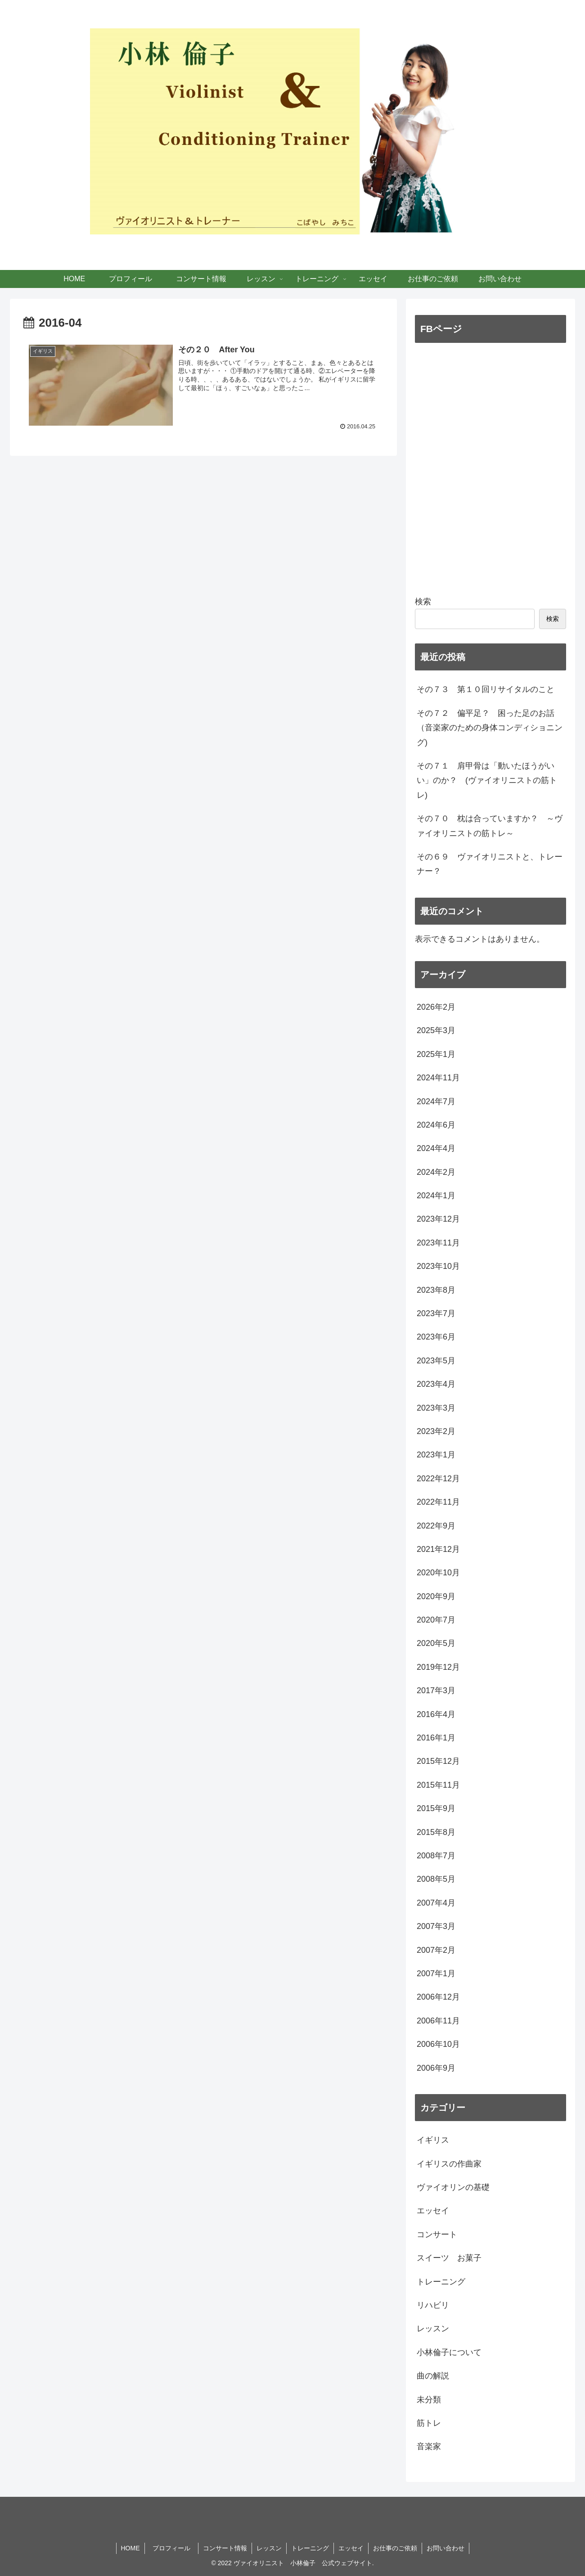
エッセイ (433, 2210)
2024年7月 (436, 1101)
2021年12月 (438, 1549)
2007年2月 (436, 1950)
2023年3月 (436, 1407)
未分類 (429, 2399)
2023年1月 (436, 1454)
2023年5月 (436, 1360)
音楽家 (429, 2446)
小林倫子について (449, 2352)
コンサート (437, 2234)
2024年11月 (438, 1077)
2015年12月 (438, 1761)
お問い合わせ (445, 2548)
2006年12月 (438, 1996)
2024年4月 (436, 1148)
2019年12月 (438, 1667)
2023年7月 (436, 1313)
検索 (423, 601)
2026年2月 (436, 1007)
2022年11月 (438, 1501)
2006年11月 (438, 2020)
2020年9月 (436, 1596)
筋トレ (429, 2423)
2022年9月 (436, 1525)
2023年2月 (436, 1431)
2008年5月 (436, 1879)
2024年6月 (436, 1124)
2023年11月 (438, 1242)
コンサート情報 (225, 2548)
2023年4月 (436, 1384)
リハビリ (433, 2305)
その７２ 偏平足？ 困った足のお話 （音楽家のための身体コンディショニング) (489, 728)
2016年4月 (436, 1714)
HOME (130, 2548)
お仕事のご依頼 (395, 2548)
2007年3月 (436, 1926)
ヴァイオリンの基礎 (453, 2187)
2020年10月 (438, 1572)
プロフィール (175, 2548)
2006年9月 (436, 2067)
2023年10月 (438, 1266)
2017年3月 (436, 1690)
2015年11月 (438, 1784)
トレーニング (441, 2281)
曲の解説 (433, 2375)
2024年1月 (436, 1195)
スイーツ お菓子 (449, 2257)
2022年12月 (438, 1478)
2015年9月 (436, 1808)
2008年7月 (436, 1855)
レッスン (433, 2328)
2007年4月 (436, 1902)
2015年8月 (436, 1832)
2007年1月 (436, 1973)
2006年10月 (438, 2044)
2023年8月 (436, 1290)
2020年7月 (436, 1619)
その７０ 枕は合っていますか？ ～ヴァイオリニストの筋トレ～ (489, 825)
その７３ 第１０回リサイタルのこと (485, 689)
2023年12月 (438, 1218)
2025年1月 (436, 1054)
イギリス (433, 2139)
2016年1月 (436, 1737)
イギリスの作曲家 (449, 2163)
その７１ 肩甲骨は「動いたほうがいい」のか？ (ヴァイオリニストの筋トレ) (487, 780)
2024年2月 (436, 1172)
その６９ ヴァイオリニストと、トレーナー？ (489, 864)
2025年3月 (436, 1030)
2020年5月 (436, 1643)
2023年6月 (436, 1336)
